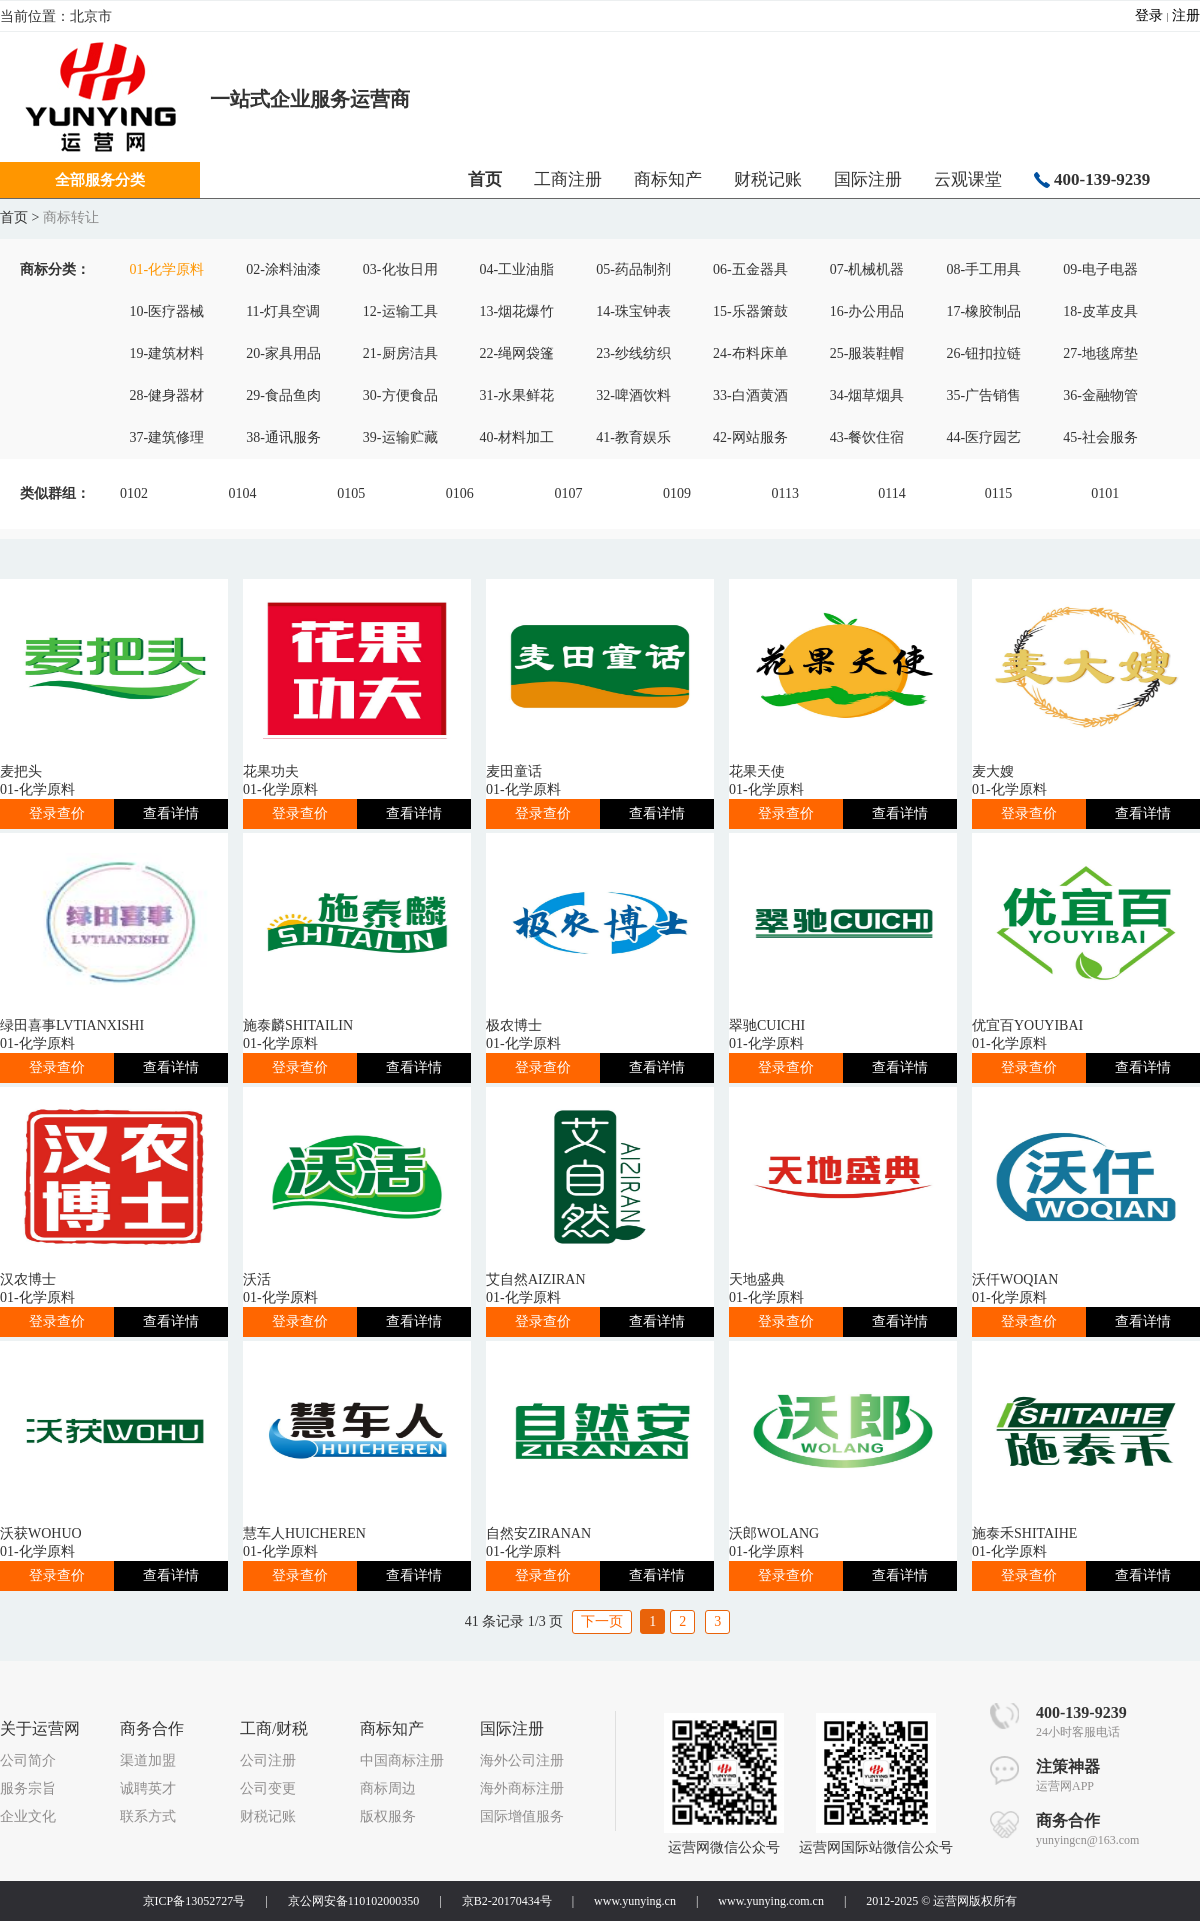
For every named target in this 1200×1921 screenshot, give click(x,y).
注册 (1186, 15)
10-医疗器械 (166, 311)
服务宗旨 (28, 1788)
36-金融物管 (1100, 395)
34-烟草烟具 (867, 395)
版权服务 (388, 1816)
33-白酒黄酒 (750, 395)
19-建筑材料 (166, 353)
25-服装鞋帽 (867, 353)
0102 (134, 493)
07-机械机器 (867, 269)
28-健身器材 (166, 395)
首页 (14, 217)
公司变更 (268, 1788)
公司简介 (28, 1760)
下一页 (602, 1621)
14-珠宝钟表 (633, 311)
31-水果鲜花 (517, 395)
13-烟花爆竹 (517, 311)
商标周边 (388, 1788)
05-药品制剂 (633, 269)
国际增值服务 (522, 1816)
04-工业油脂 (517, 269)
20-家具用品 (283, 353)
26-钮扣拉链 (983, 353)
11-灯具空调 (283, 311)
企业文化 (28, 1816)
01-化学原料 (166, 269)
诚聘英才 (148, 1788)
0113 (785, 493)
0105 (351, 493)
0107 (568, 493)
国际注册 (868, 179)
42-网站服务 (750, 437)
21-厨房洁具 (400, 353)
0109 (677, 493)
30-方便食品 (400, 395)
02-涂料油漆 (283, 269)
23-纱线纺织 (633, 353)
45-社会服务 (1100, 437)
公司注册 (268, 1760)
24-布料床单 (750, 353)
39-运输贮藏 (400, 437)
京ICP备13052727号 (194, 1901)
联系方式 (148, 1816)
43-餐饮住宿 (867, 437)
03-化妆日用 (400, 269)
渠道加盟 (148, 1760)
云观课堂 (968, 179)
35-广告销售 (983, 395)
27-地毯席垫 (1100, 353)
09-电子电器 (1100, 269)
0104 (243, 493)
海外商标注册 (522, 1788)
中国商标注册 (402, 1760)
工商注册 (568, 179)
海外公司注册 (522, 1760)
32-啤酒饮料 (633, 395)
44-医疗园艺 (983, 437)
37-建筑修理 (166, 437)
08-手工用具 (983, 269)
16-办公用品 (867, 311)
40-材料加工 (517, 437)
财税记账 (768, 179)
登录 (1149, 15)
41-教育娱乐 (633, 437)
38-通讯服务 (283, 437)
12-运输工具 (400, 311)
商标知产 (668, 179)
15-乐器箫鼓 (750, 311)
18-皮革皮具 (1100, 311)
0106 (460, 493)
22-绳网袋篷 (517, 353)
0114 (891, 493)
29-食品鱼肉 (283, 395)
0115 (998, 493)
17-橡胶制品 (983, 311)
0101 (1105, 493)
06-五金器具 (750, 269)
